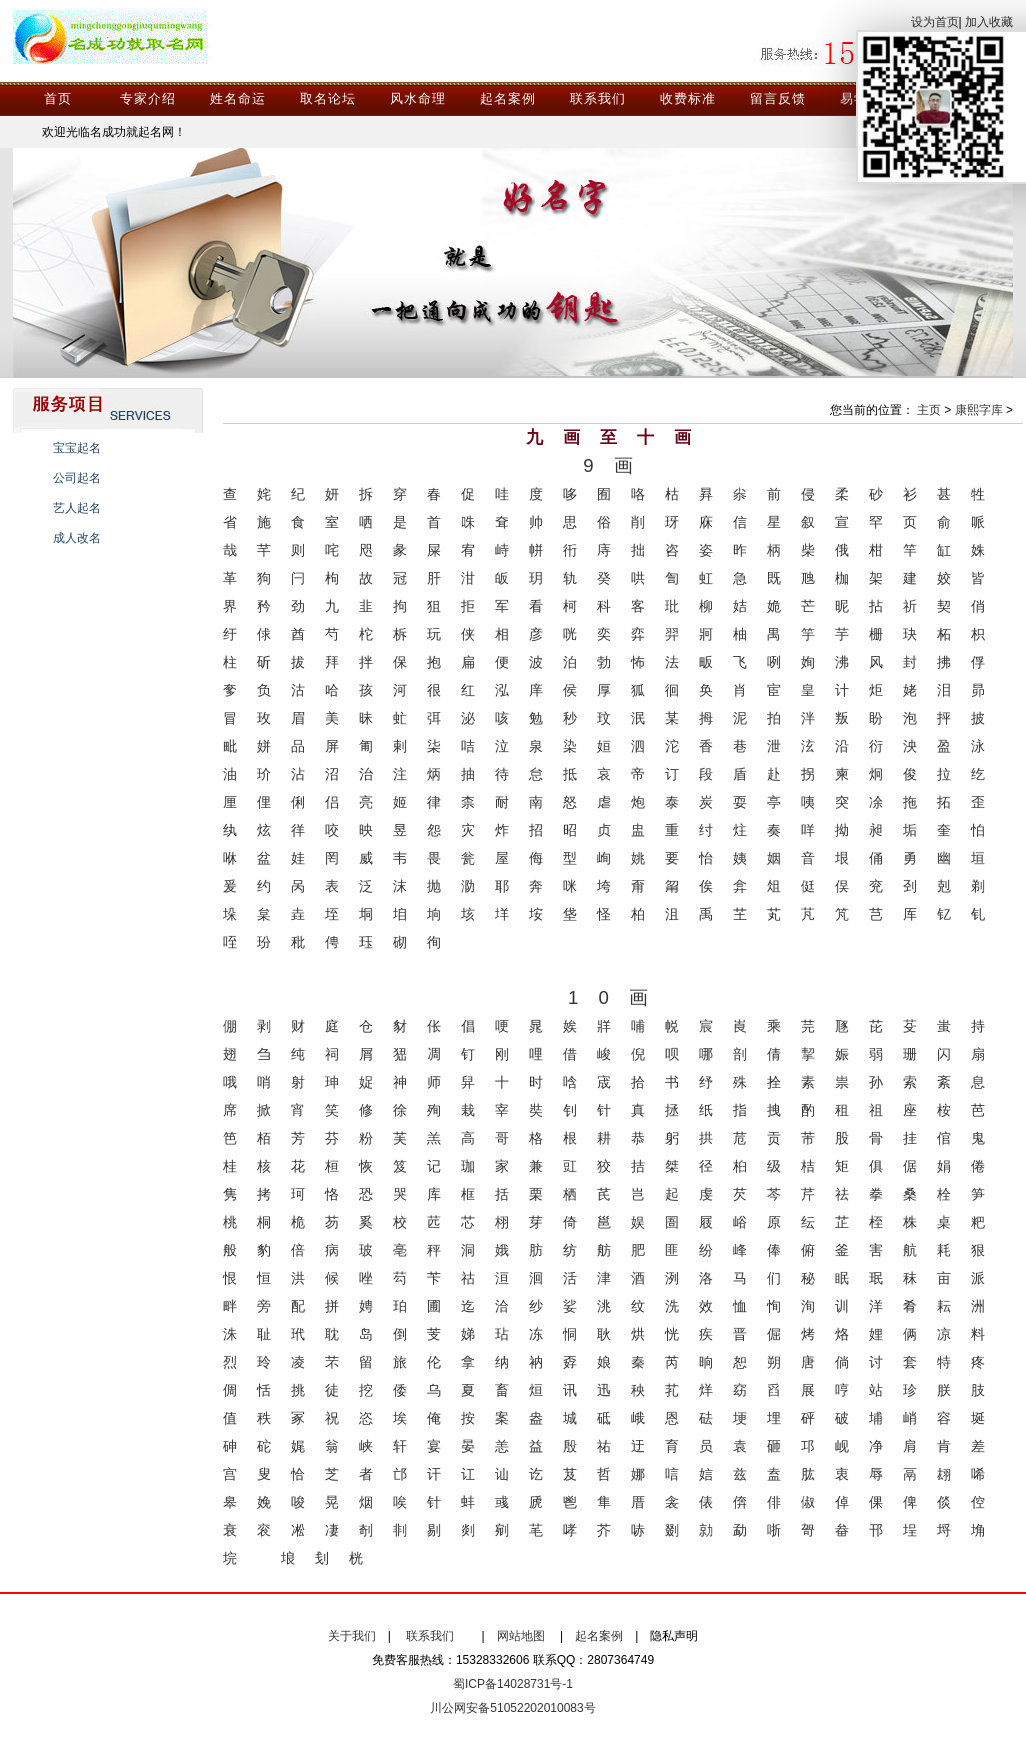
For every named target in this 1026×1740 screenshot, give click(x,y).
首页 (58, 98)
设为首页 (935, 22)
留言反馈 (778, 98)
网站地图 (521, 1636)
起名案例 (508, 98)
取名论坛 (328, 98)
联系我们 (598, 98)
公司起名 (77, 478)
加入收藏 (989, 22)
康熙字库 (979, 410)
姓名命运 (238, 98)
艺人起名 (77, 508)
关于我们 (352, 1636)
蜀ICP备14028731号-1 (513, 1684)
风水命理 (418, 98)
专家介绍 (148, 98)
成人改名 (77, 538)
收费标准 (688, 98)
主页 (929, 410)
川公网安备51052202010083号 (512, 1708)
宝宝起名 (77, 448)
